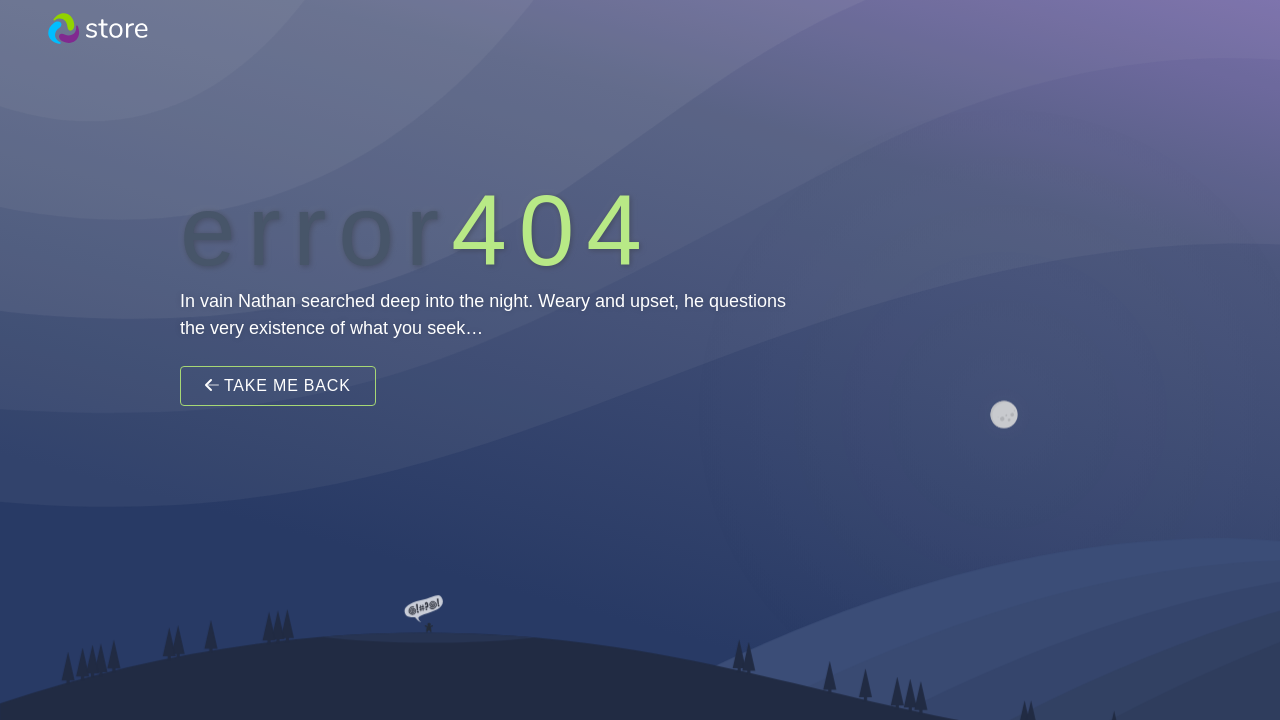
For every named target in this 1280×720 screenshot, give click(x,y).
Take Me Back (278, 385)
